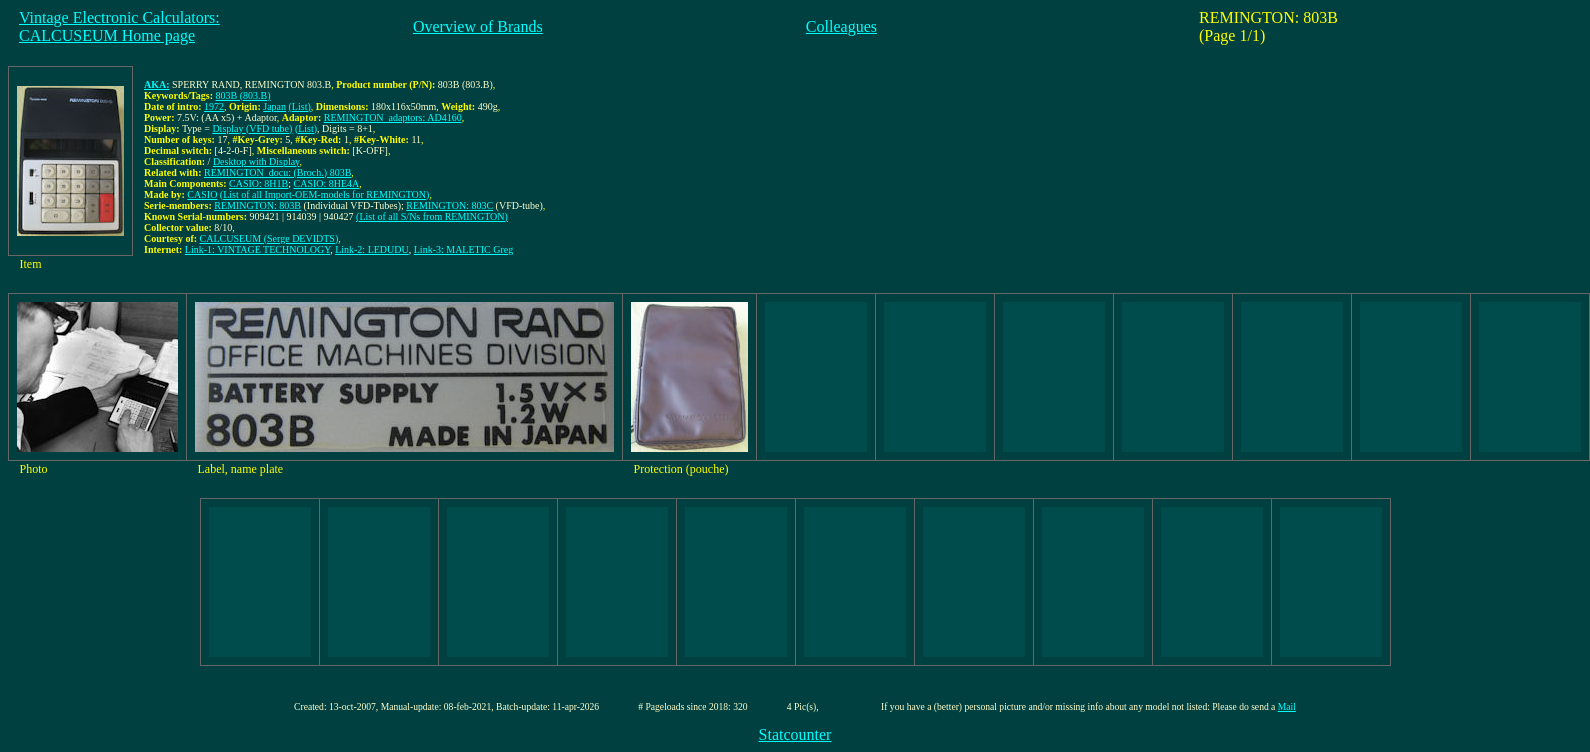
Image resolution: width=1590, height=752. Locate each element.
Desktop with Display (256, 161)
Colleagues (841, 26)
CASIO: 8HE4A (326, 183)
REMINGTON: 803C (449, 205)
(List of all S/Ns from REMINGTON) (432, 216)
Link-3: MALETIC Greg (463, 249)
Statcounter (795, 734)
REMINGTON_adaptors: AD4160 (393, 117)
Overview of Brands (478, 26)
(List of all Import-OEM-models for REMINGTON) (325, 194)
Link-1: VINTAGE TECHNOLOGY (257, 249)
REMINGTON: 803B (257, 205)
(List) (300, 106)
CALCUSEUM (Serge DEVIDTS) (269, 238)
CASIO (202, 194)
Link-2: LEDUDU (372, 249)
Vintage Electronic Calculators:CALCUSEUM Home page (119, 26)
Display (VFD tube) (252, 128)
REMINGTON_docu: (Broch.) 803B (277, 172)
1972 (214, 106)
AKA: (157, 84)
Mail (1287, 706)
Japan (274, 106)
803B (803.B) (243, 95)
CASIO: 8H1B (258, 183)
